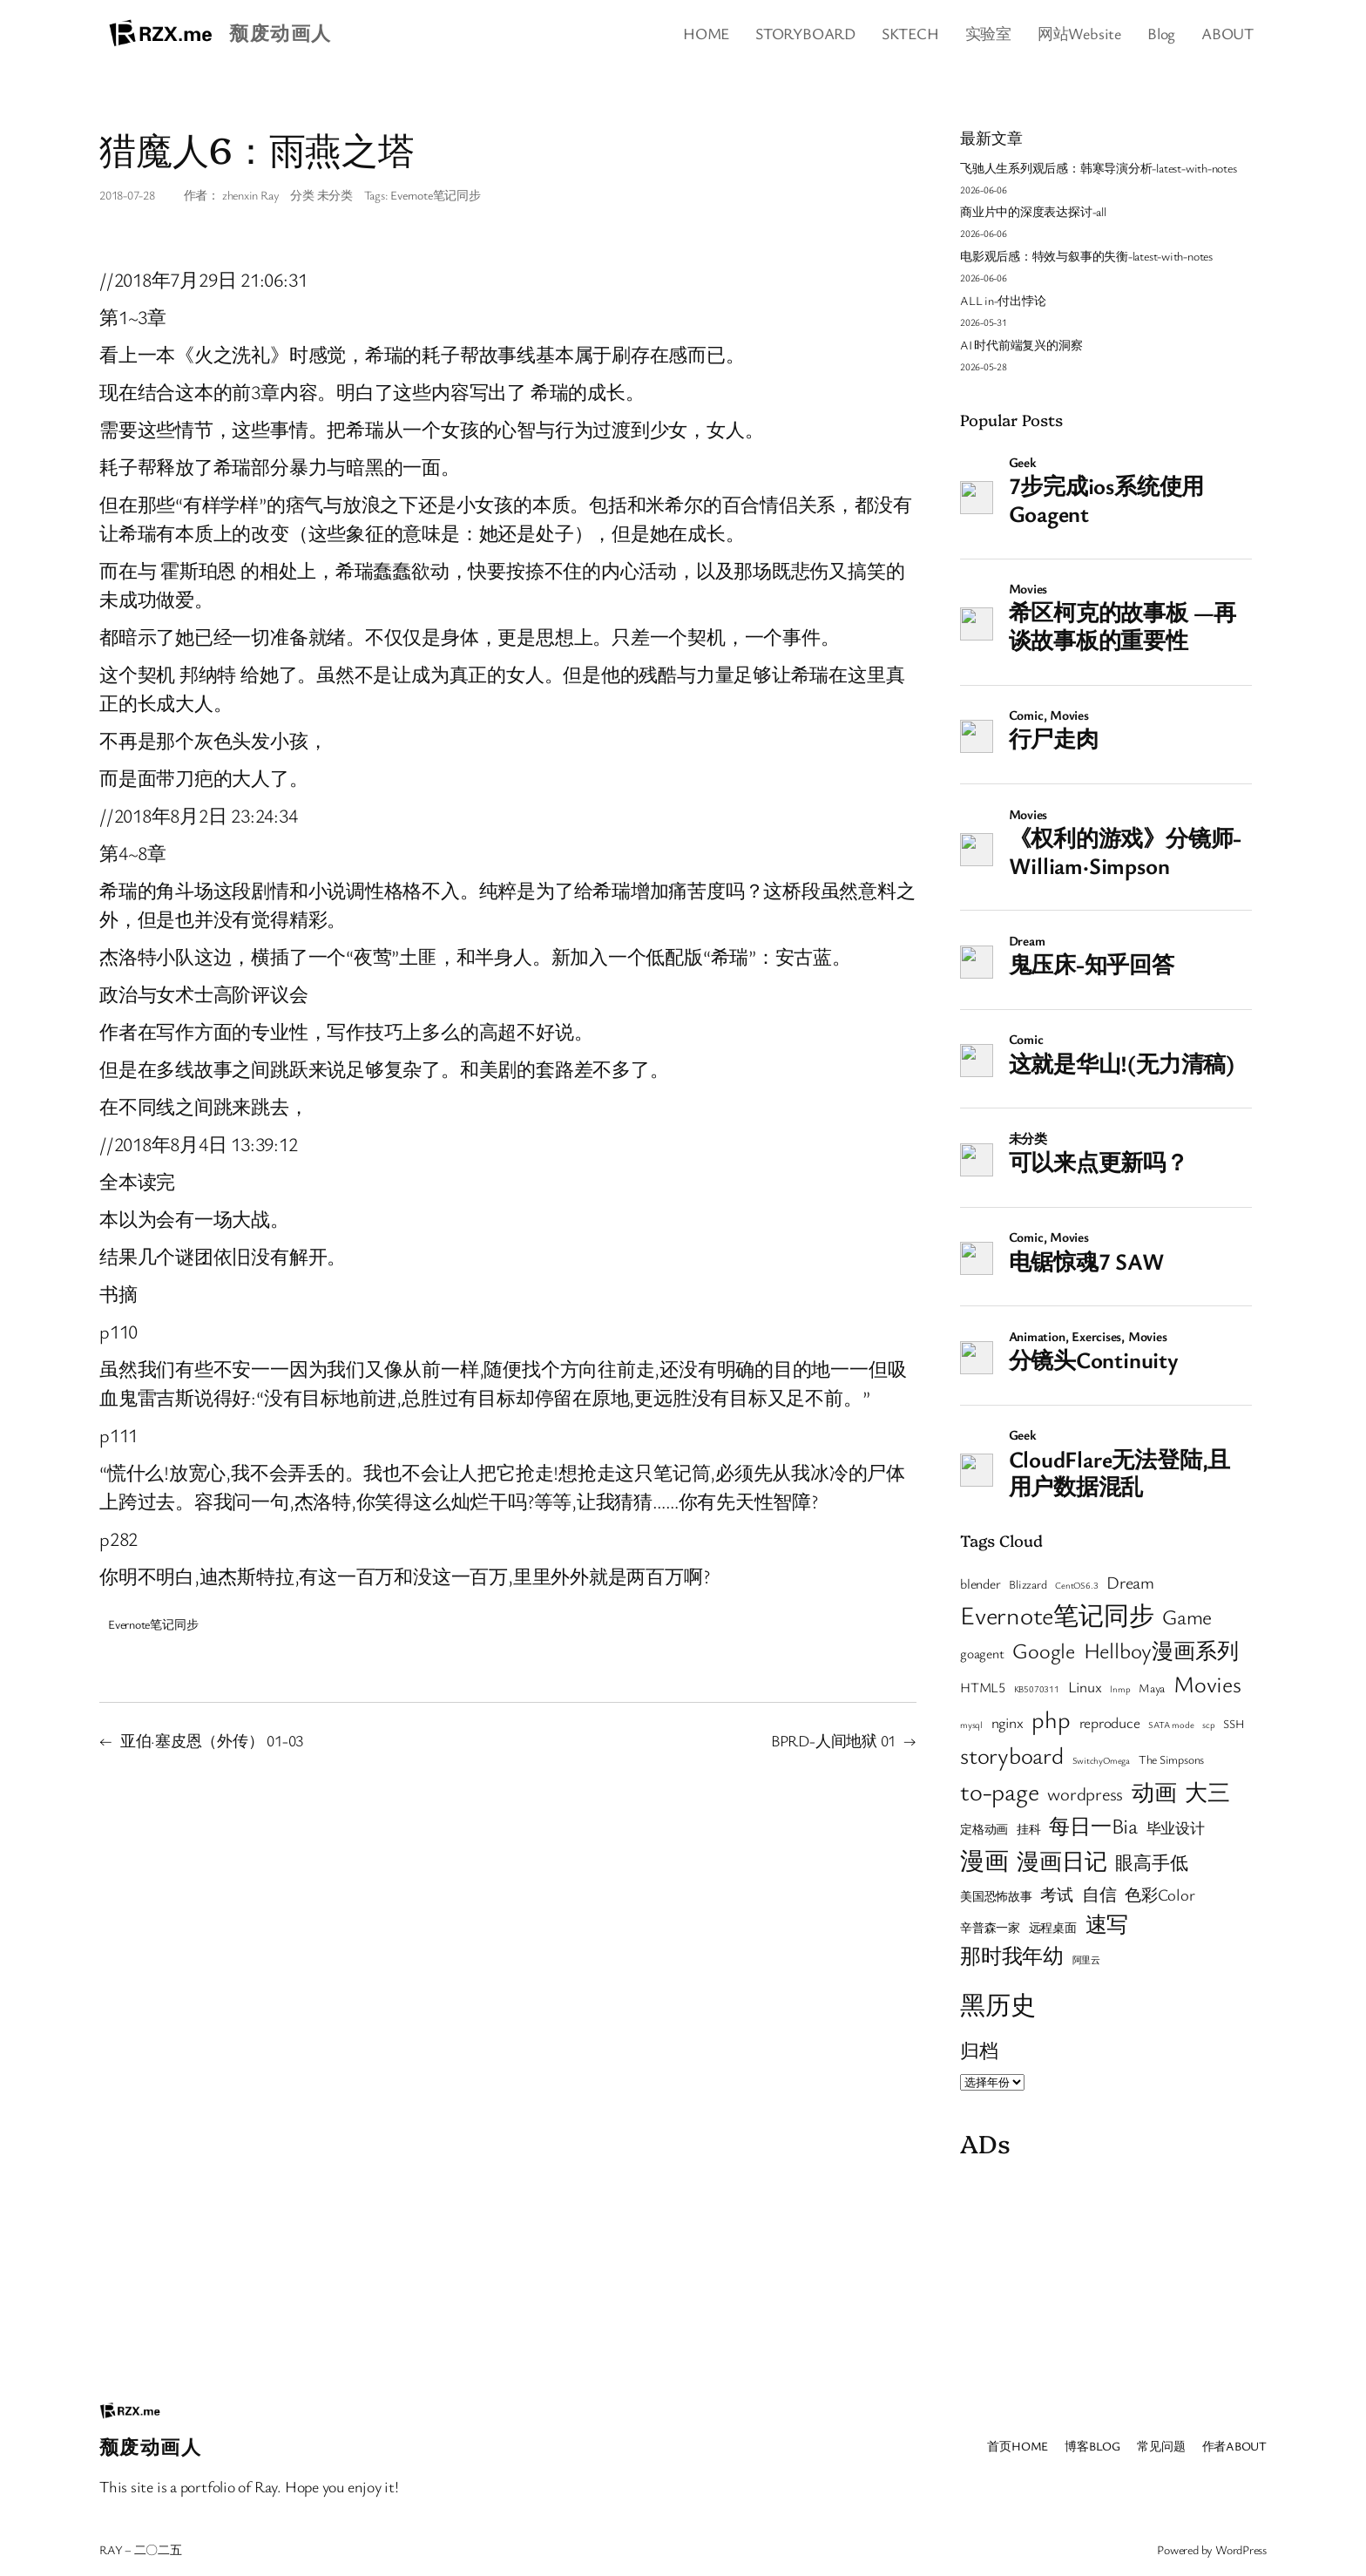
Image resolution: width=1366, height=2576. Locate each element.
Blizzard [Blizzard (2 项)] (1027, 1584)
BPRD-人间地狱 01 (833, 1740)
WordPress (1241, 2549)
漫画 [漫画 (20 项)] (984, 1860)
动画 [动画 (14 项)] (1154, 1792)
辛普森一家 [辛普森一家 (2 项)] (990, 1927)
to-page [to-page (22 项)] (999, 1790)
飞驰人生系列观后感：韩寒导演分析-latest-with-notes (1098, 167)
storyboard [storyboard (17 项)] (1012, 1755)
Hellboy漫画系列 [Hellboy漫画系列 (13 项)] (1161, 1650)
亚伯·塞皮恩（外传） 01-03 (211, 1740)
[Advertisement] (1106, 2275)
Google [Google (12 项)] (1043, 1650)
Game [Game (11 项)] (1187, 1616)
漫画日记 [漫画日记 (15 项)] (1061, 1860)
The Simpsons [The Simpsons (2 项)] (1171, 1759)
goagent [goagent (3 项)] (982, 1653)
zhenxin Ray (251, 194)
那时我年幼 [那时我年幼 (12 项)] (1012, 1955)
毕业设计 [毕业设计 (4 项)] (1175, 1828)
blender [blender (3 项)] (980, 1583)
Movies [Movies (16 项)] (1207, 1683)
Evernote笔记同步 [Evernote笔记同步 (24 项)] (1056, 1614)
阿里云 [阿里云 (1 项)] (1086, 1960)
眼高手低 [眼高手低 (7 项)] (1151, 1862)
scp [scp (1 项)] (1208, 1724)
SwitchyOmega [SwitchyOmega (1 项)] (1101, 1760)
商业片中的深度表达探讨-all (1033, 211)
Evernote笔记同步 (435, 194)
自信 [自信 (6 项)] (1099, 1894)
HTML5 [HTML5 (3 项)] (982, 1687)
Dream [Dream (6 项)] (1130, 1582)
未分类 (335, 194)
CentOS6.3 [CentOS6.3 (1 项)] (1076, 1585)
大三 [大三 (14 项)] (1207, 1792)
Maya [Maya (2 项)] (1152, 1688)
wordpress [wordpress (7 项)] (1085, 1793)
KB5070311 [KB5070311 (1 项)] (1036, 1689)
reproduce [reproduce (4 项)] (1109, 1722)
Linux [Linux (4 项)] (1085, 1687)
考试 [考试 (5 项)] (1056, 1894)
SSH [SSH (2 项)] (1233, 1724)
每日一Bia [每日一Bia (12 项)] (1093, 1825)
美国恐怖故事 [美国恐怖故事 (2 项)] (996, 1896)
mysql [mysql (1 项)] (971, 1724)
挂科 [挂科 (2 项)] (1029, 1829)
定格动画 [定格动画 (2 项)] (984, 1829)
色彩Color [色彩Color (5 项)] (1159, 1894)
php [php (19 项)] (1050, 1719)
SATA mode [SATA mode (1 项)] (1171, 1724)
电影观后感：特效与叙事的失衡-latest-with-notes (1086, 255)
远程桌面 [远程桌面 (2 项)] (1053, 1927)
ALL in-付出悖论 (1003, 300)
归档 (979, 2050)
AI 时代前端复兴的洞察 (1021, 344)
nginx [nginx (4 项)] (1007, 1722)
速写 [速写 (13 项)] (1107, 1923)
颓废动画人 (280, 32)
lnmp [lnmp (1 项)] (1120, 1689)
